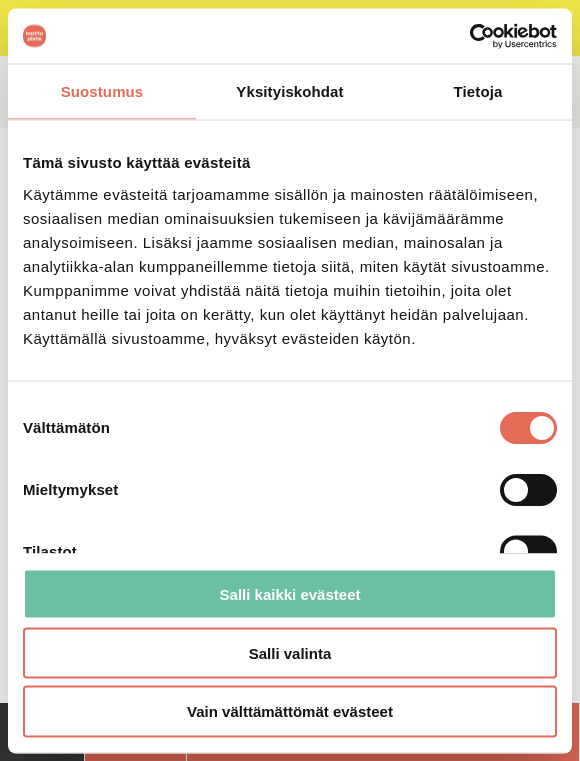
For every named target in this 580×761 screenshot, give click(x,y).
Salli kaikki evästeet (290, 593)
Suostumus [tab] (102, 91)
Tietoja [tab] (478, 91)
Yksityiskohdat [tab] (289, 91)
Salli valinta (290, 652)
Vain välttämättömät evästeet (290, 711)
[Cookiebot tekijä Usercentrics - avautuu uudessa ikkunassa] (469, 36)
